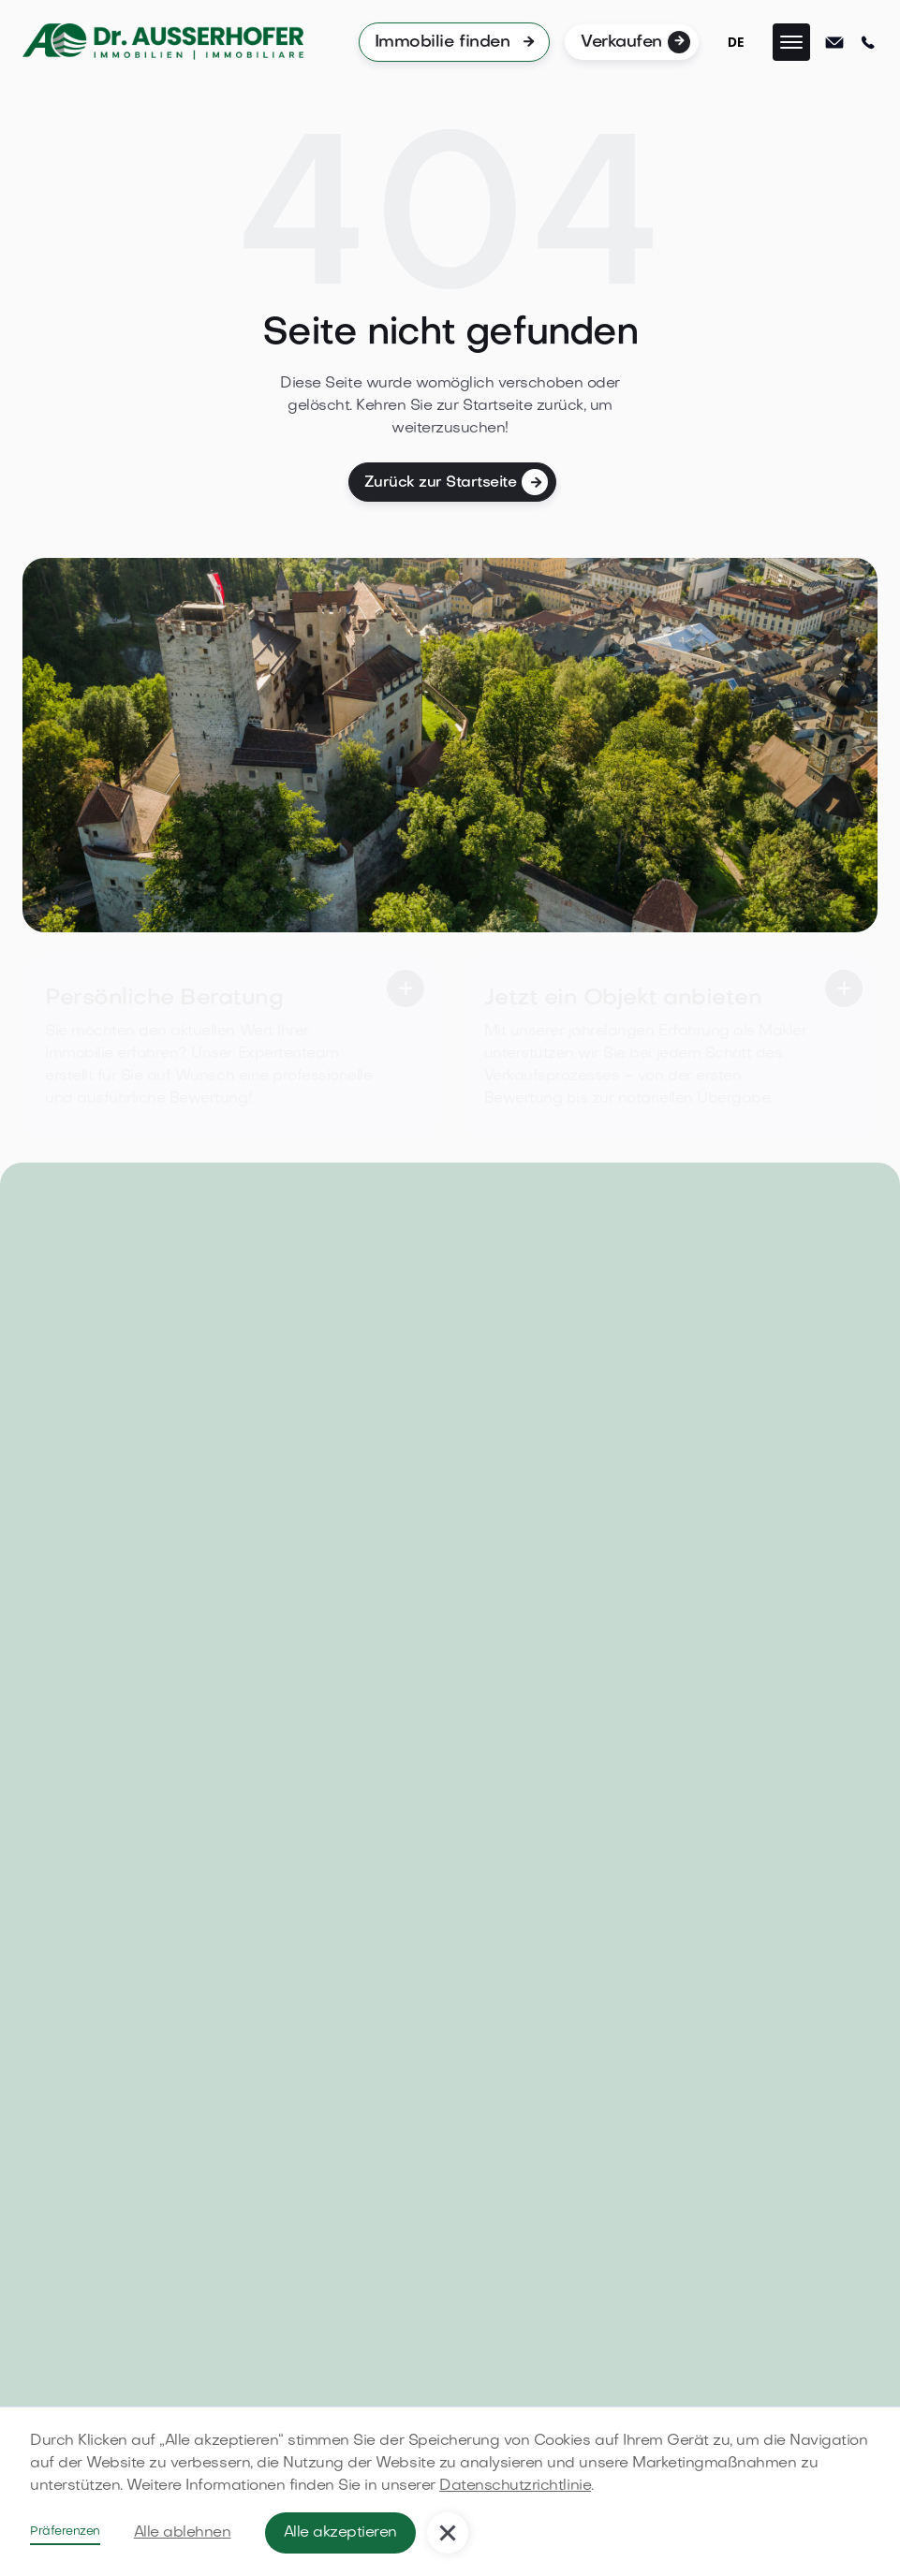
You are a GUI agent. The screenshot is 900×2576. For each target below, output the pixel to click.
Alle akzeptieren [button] (340, 2532)
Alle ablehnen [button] (182, 2532)
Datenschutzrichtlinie (515, 2486)
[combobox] (736, 42)
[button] (791, 42)
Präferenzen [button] (65, 2532)
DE (736, 42)
